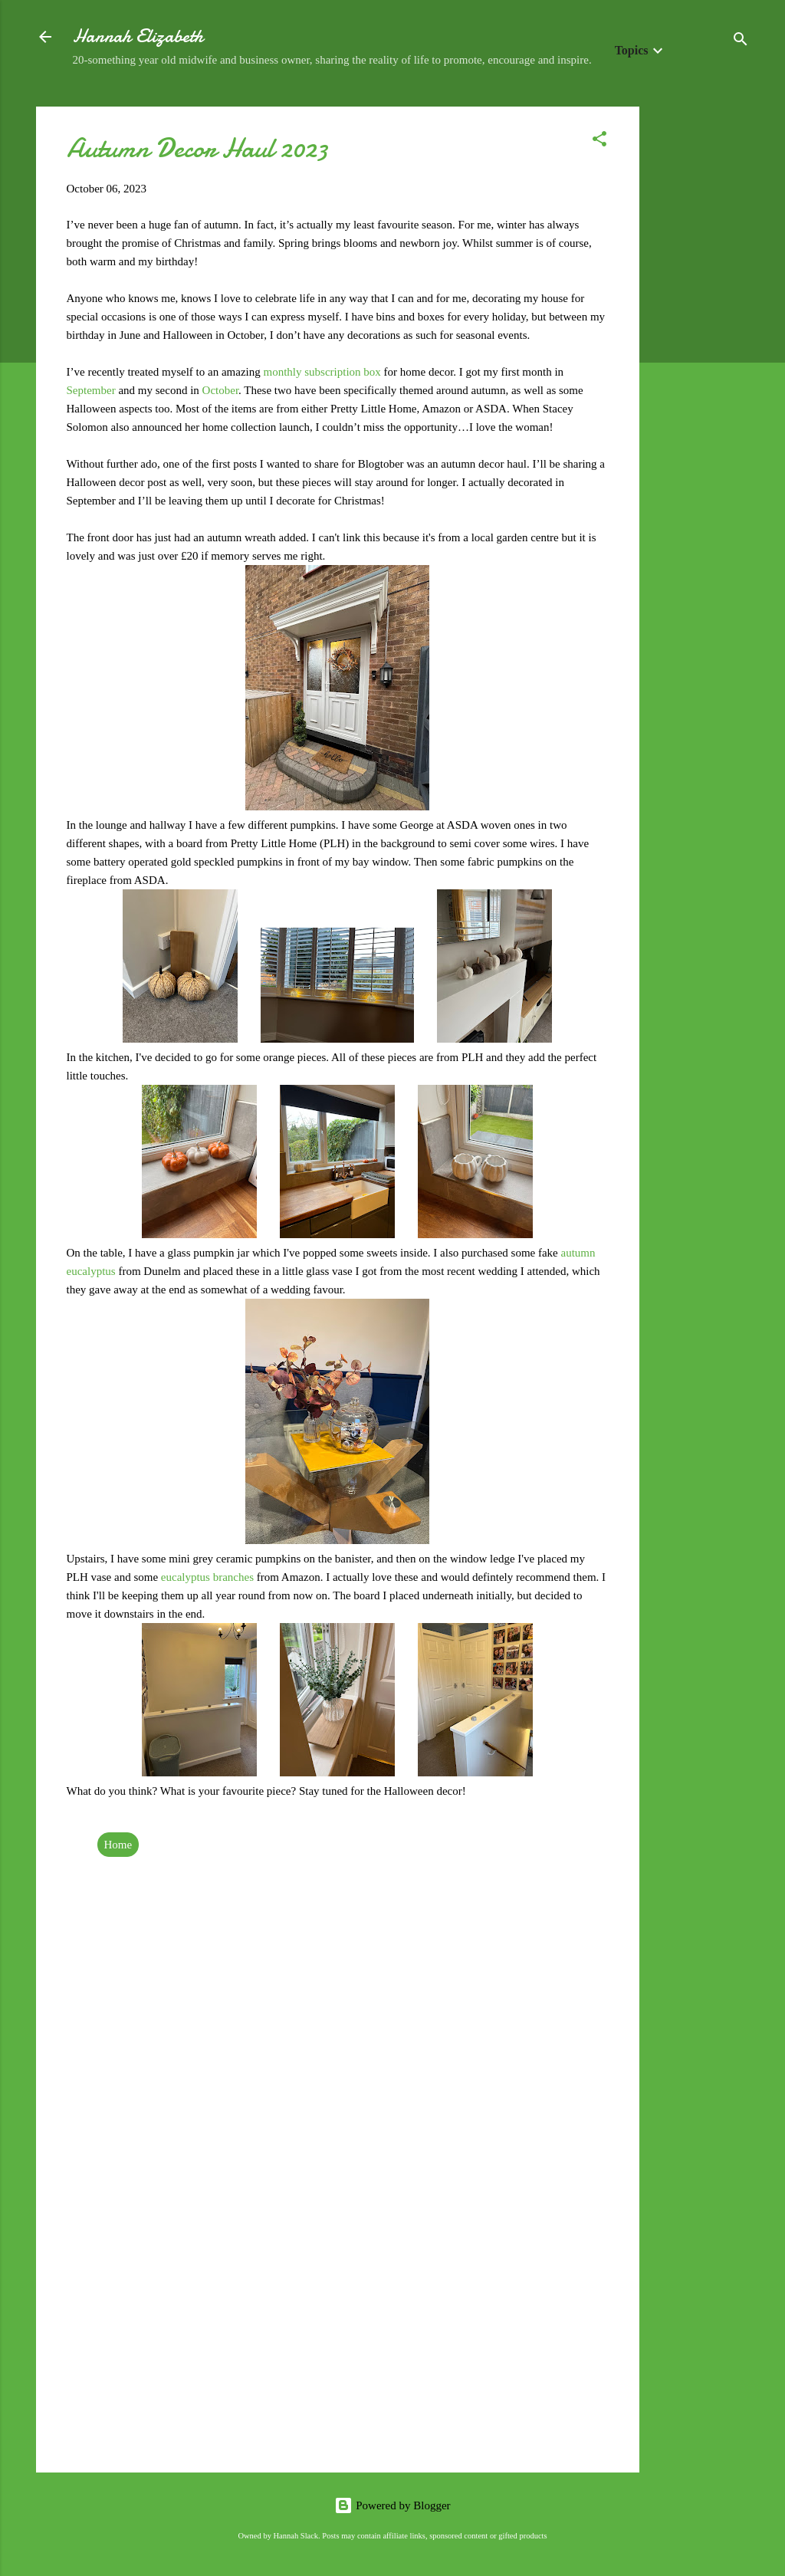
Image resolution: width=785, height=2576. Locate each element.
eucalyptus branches (207, 1577)
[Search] (740, 41)
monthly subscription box (321, 372)
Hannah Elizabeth (138, 36)
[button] (599, 141)
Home (118, 1844)
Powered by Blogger (392, 2505)
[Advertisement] (701, 337)
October (220, 390)
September (93, 390)
